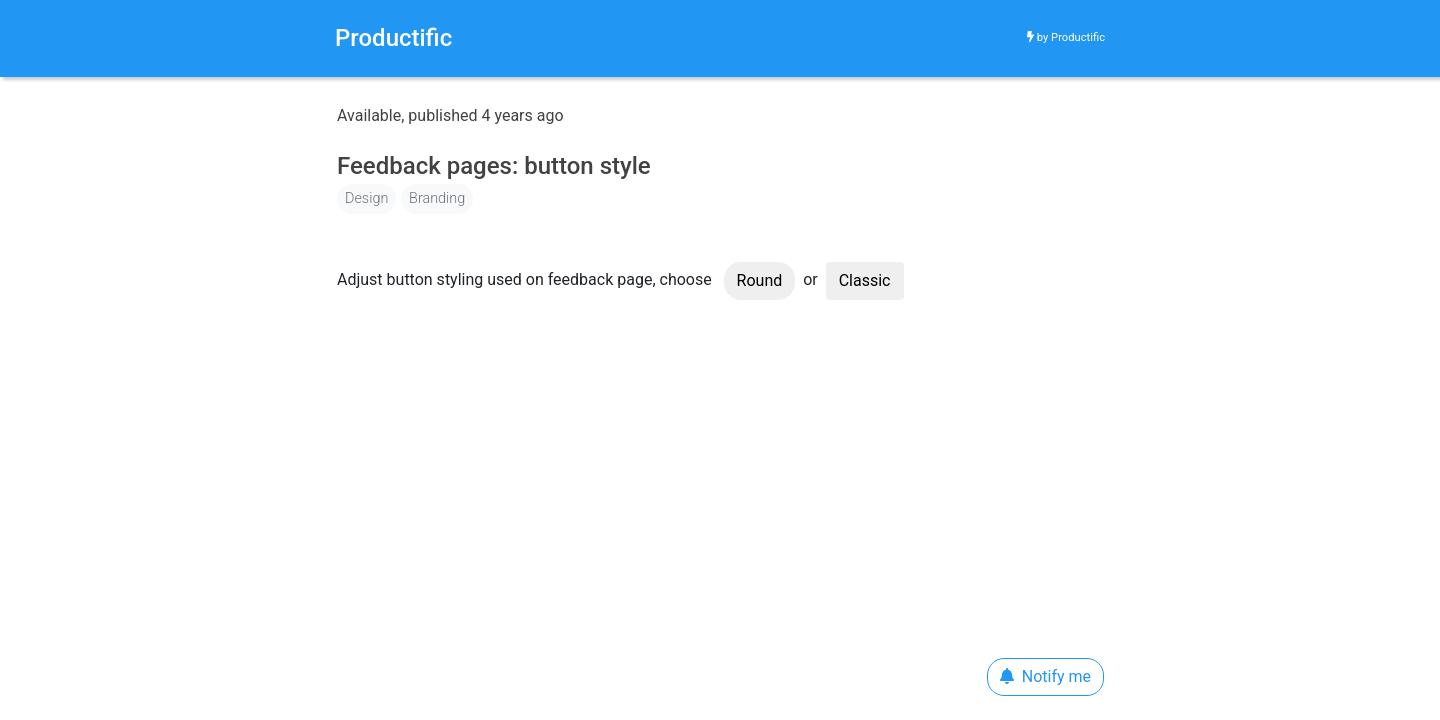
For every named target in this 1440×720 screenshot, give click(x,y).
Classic (865, 280)
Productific (1078, 37)
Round (760, 280)
